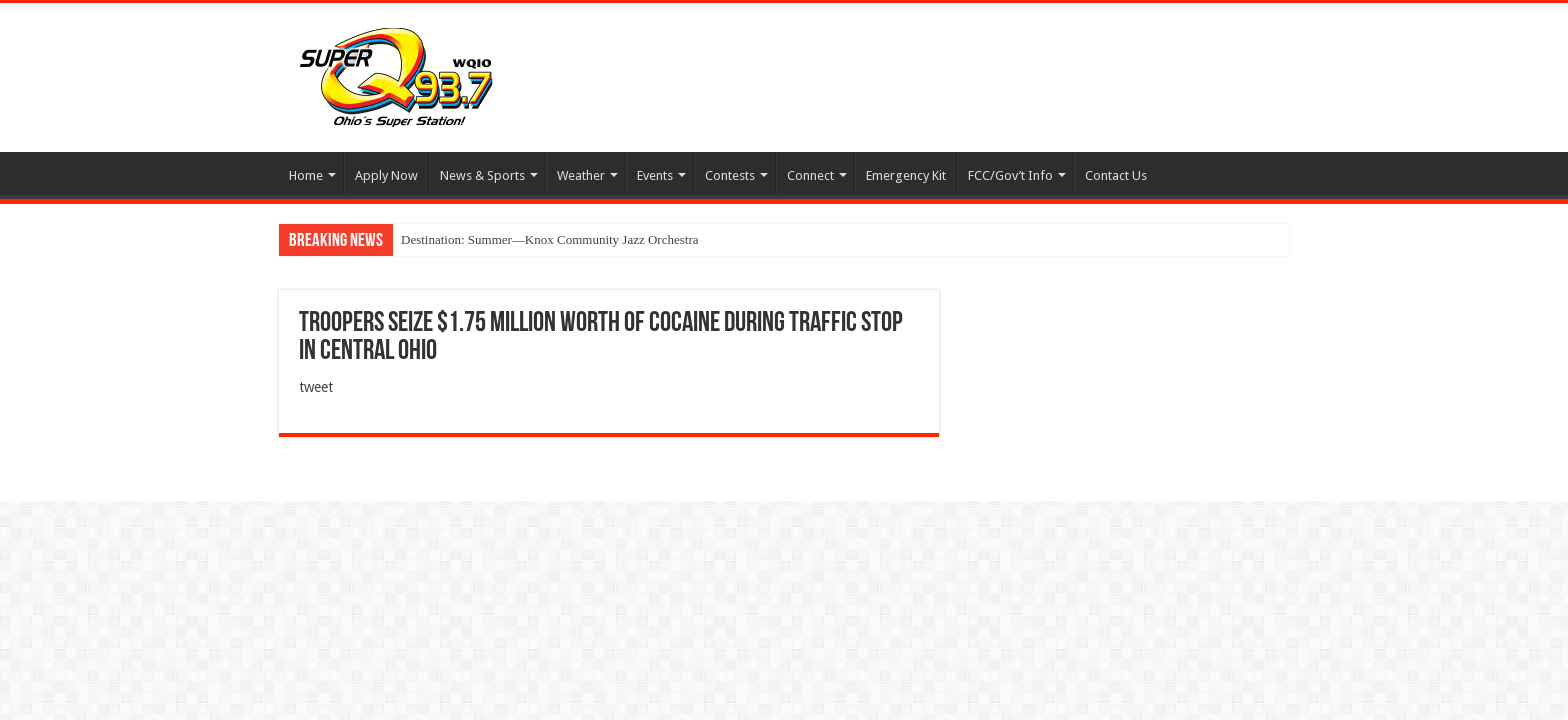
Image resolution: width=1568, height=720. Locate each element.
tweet (316, 387)
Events (655, 175)
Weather (581, 175)
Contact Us (1116, 175)
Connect (810, 175)
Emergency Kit (906, 175)
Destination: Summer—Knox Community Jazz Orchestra (550, 239)
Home (306, 175)
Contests (730, 175)
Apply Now (386, 175)
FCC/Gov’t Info (1010, 175)
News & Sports (482, 175)
